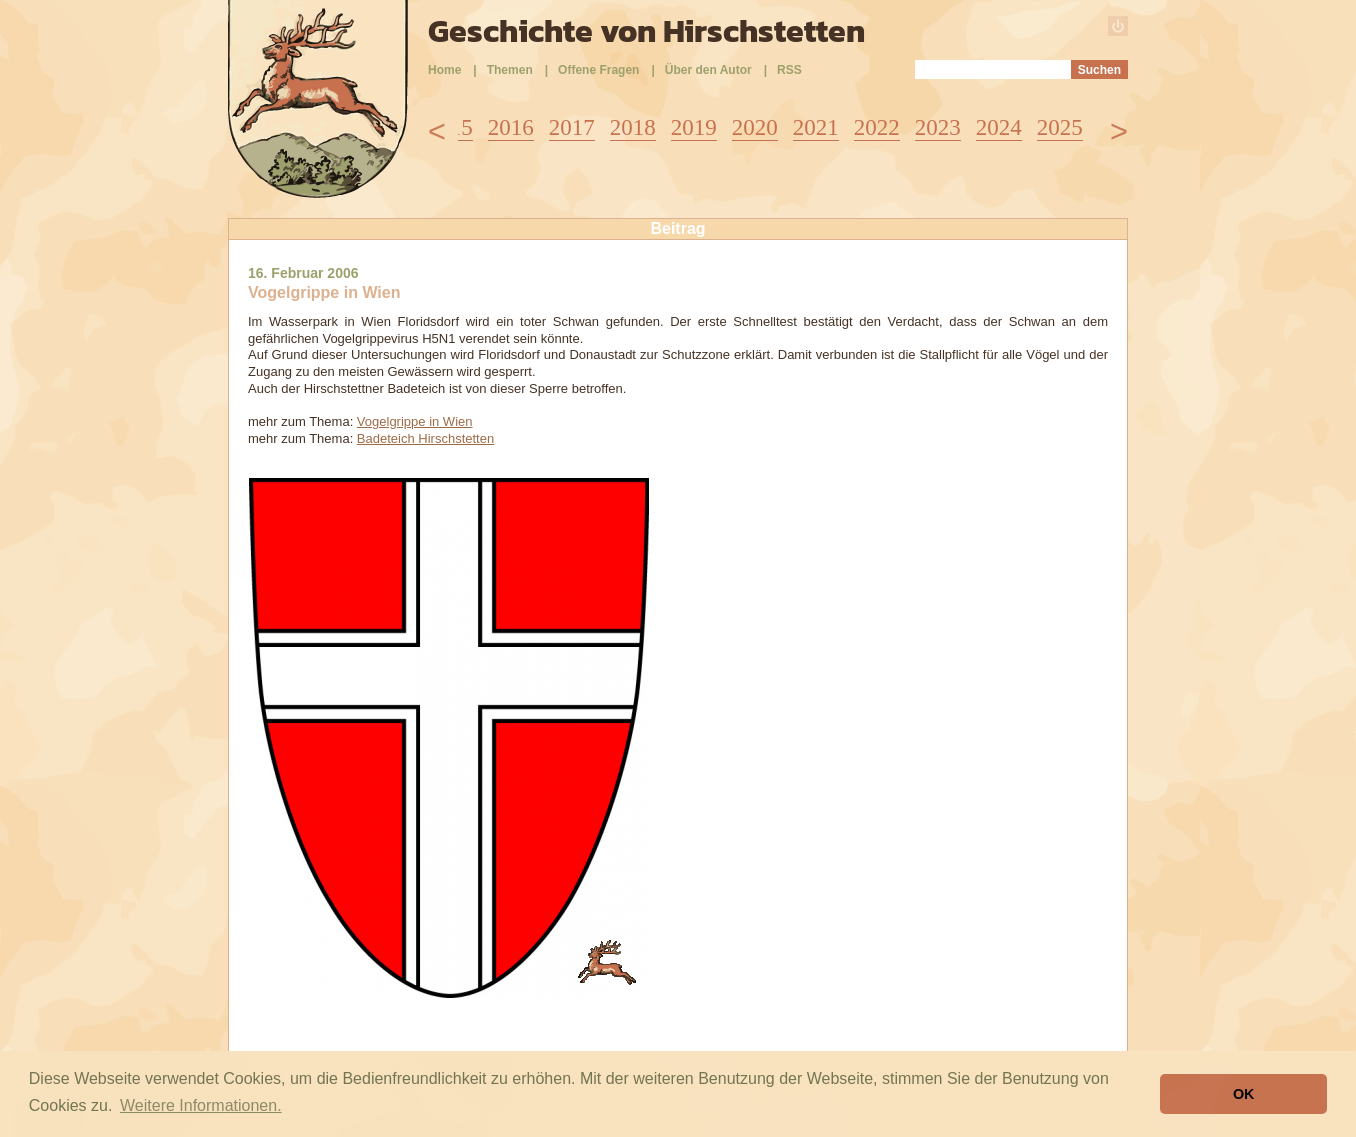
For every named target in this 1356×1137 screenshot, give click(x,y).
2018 (633, 127)
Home (444, 70)
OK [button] (1244, 1094)
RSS (789, 70)
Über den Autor (708, 70)
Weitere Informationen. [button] (201, 1105)
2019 (694, 127)
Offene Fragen (598, 70)
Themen (510, 70)
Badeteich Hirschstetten (425, 438)
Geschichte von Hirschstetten (646, 31)
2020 (755, 127)
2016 (511, 127)
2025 (1060, 127)
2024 (999, 127)
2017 (572, 127)
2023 (938, 127)
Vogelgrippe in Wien (415, 421)
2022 (877, 127)
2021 (816, 127)
